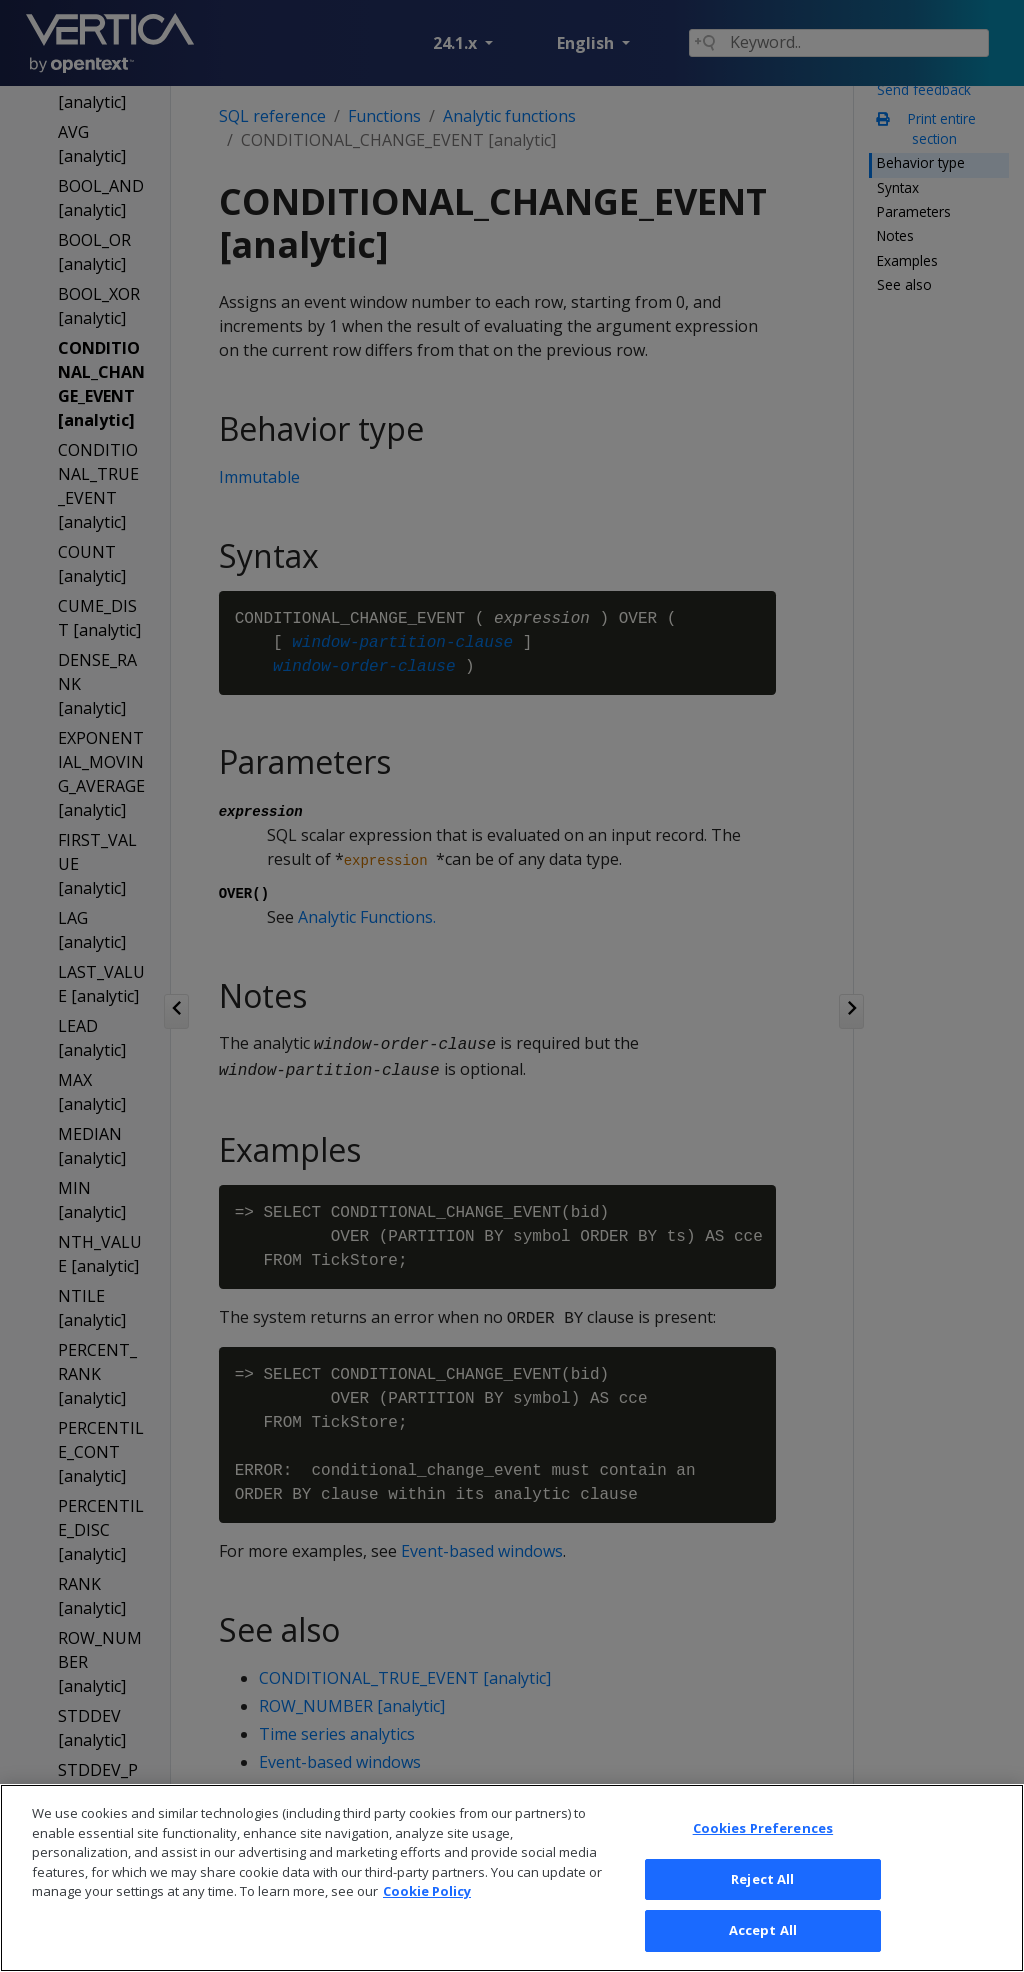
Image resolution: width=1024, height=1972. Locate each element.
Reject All (762, 1919)
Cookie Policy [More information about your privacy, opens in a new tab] (427, 1932)
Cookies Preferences (763, 1869)
